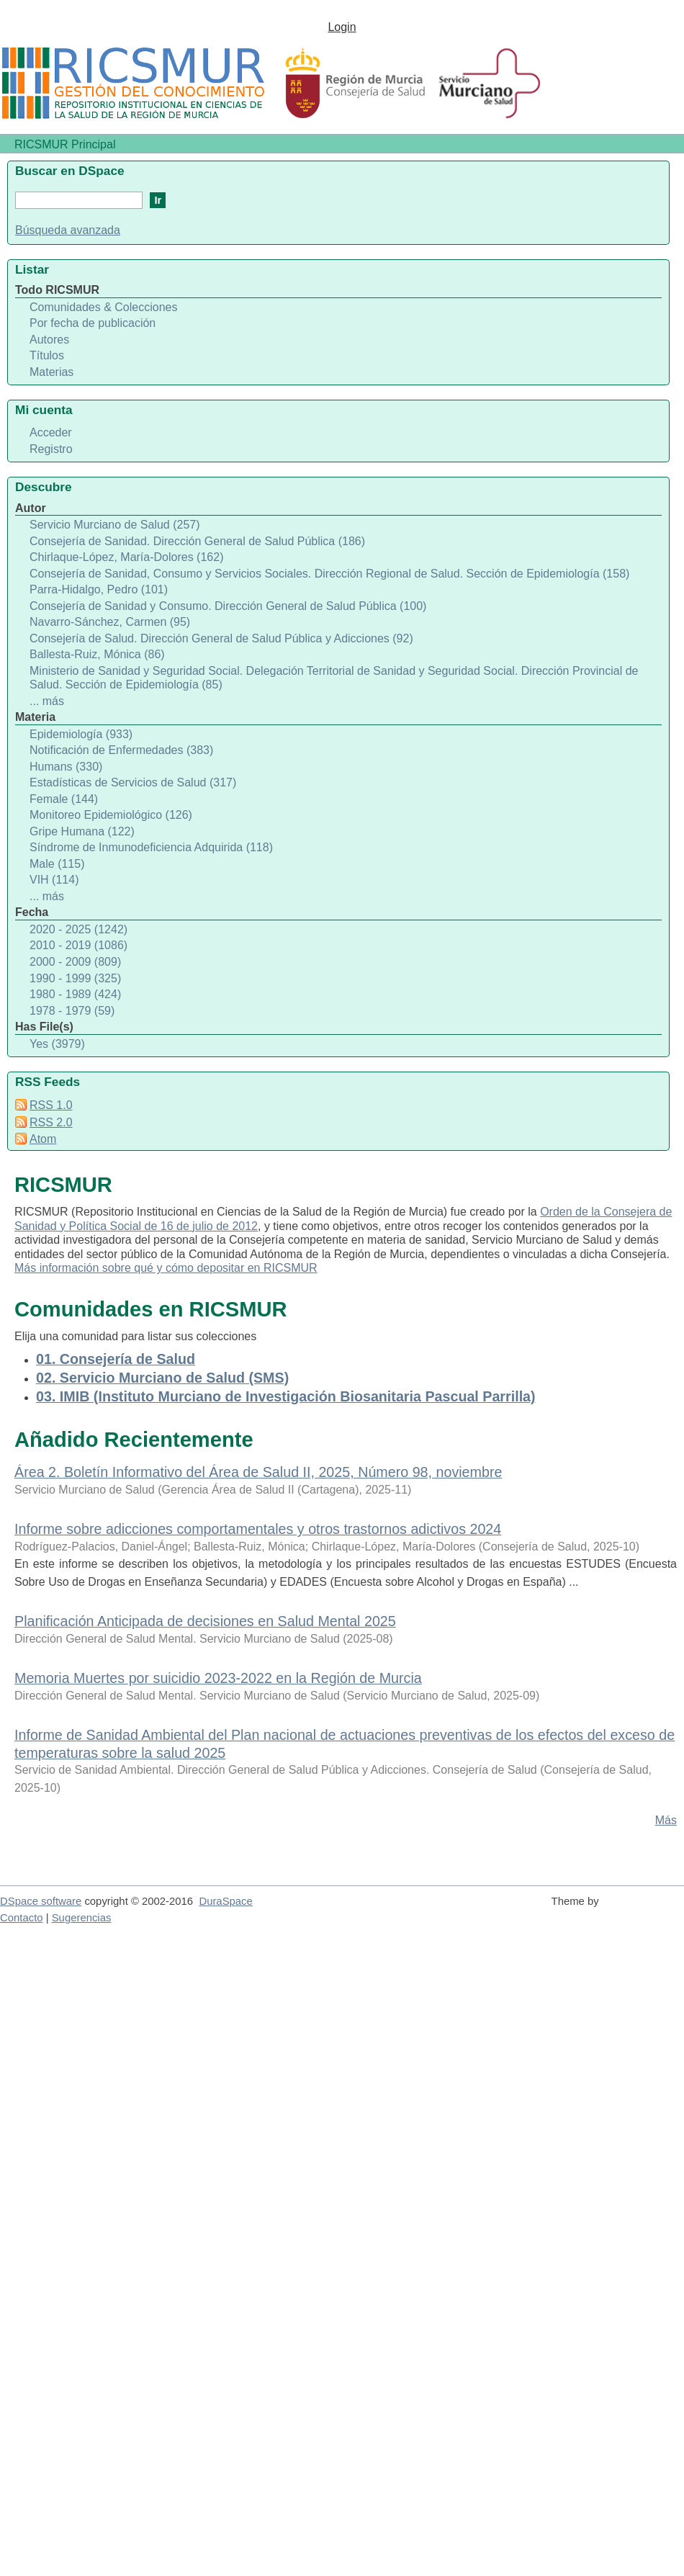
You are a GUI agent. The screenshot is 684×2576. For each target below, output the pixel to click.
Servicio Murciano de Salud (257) (115, 525)
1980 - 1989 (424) (75, 994)
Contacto (21, 1918)
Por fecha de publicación (93, 323)
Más (666, 1820)
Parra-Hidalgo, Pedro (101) (99, 589)
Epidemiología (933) (81, 734)
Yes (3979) (57, 1044)
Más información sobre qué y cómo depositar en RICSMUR (166, 1268)
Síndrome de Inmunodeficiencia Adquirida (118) (151, 847)
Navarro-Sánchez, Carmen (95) (110, 622)
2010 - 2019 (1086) (78, 945)
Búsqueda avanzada (67, 230)
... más (47, 701)
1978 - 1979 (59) (72, 1011)
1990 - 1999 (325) (75, 978)
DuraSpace (225, 1901)
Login (342, 27)
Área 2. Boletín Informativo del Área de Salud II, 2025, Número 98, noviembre (258, 1472)
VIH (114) (54, 880)
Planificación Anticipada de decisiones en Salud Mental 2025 (205, 1621)
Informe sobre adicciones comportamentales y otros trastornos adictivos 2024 (257, 1529)
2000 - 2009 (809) (75, 962)
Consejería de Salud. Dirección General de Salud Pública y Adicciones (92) (221, 638)
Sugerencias (82, 1918)
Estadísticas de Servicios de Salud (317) (133, 782)
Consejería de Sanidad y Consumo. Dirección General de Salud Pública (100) (228, 606)
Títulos (47, 355)
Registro (51, 449)
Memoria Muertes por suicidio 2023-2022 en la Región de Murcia (218, 1678)
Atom (43, 1139)
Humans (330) (66, 766)
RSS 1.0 (51, 1105)
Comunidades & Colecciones (103, 307)
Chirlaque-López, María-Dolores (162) (126, 557)
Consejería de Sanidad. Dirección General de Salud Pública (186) (197, 541)
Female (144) (64, 799)
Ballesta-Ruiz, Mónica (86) (97, 654)
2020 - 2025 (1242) (78, 929)
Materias (51, 372)
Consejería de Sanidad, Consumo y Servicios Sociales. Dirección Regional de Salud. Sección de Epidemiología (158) (329, 573)
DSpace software (40, 1901)
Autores (49, 339)
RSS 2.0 (51, 1122)
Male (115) (57, 864)
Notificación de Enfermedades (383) (121, 750)
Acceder (51, 432)
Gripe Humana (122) (82, 831)
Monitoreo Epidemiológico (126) (111, 815)
